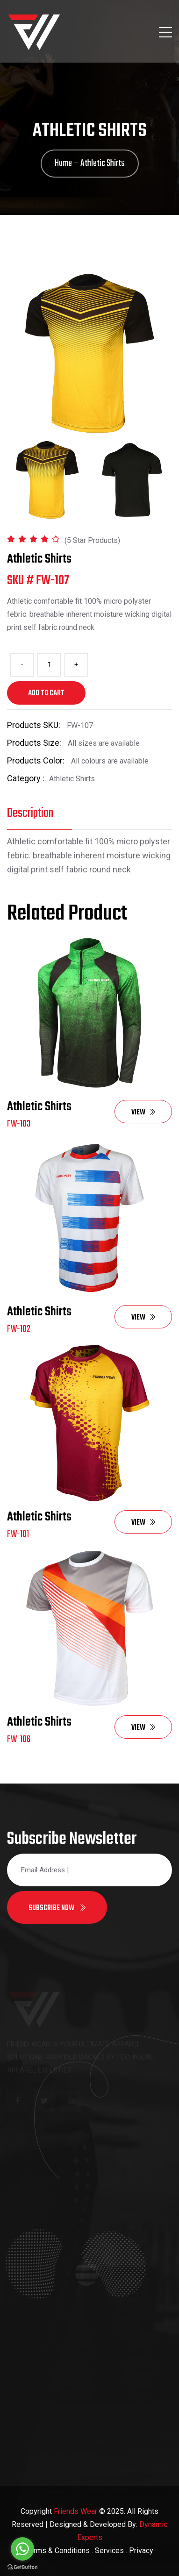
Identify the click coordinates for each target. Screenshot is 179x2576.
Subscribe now (57, 1908)
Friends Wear (75, 2511)
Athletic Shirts (39, 1107)
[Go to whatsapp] (22, 2549)
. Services (108, 2550)
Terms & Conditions (58, 2550)
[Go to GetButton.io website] (22, 2566)
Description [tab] (30, 813)
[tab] (47, 480)
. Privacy (139, 2550)
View (143, 1112)
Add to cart (46, 693)
